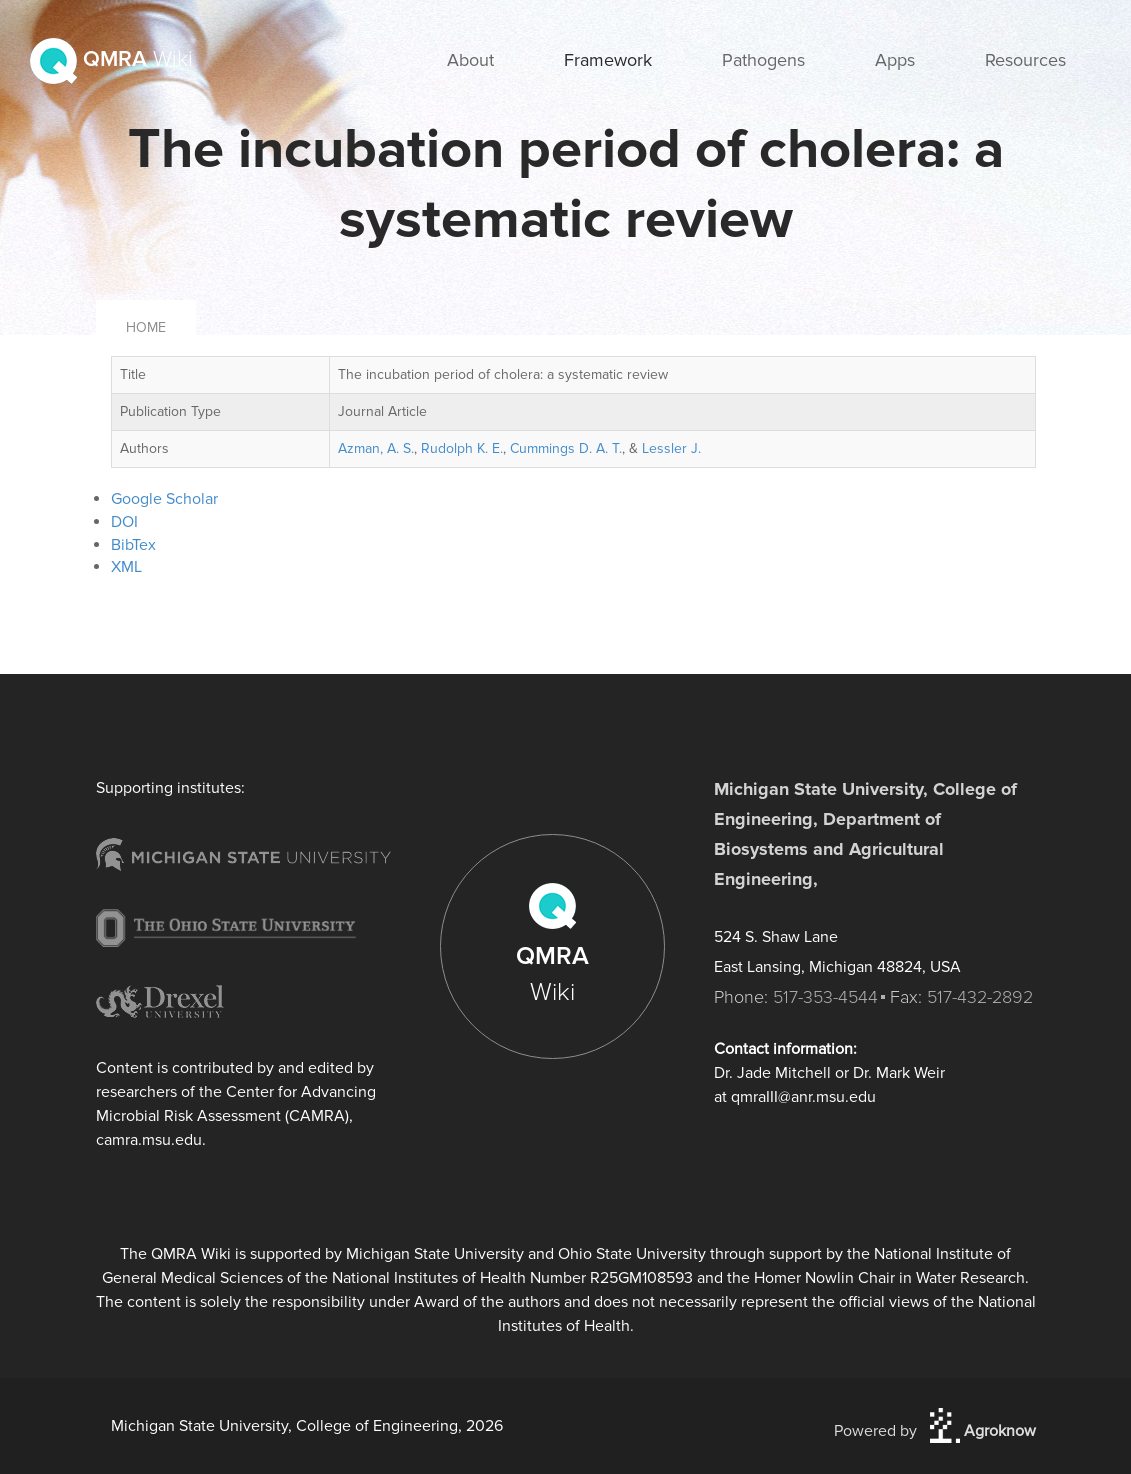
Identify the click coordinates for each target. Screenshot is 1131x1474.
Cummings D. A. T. (566, 448)
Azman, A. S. (376, 448)
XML (126, 567)
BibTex (133, 545)
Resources (1025, 60)
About (470, 60)
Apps (895, 60)
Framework (608, 60)
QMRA (111, 59)
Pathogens (763, 60)
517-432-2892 (980, 997)
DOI (124, 522)
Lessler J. (671, 448)
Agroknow (983, 1431)
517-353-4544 (825, 997)
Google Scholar (164, 499)
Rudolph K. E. (462, 448)
